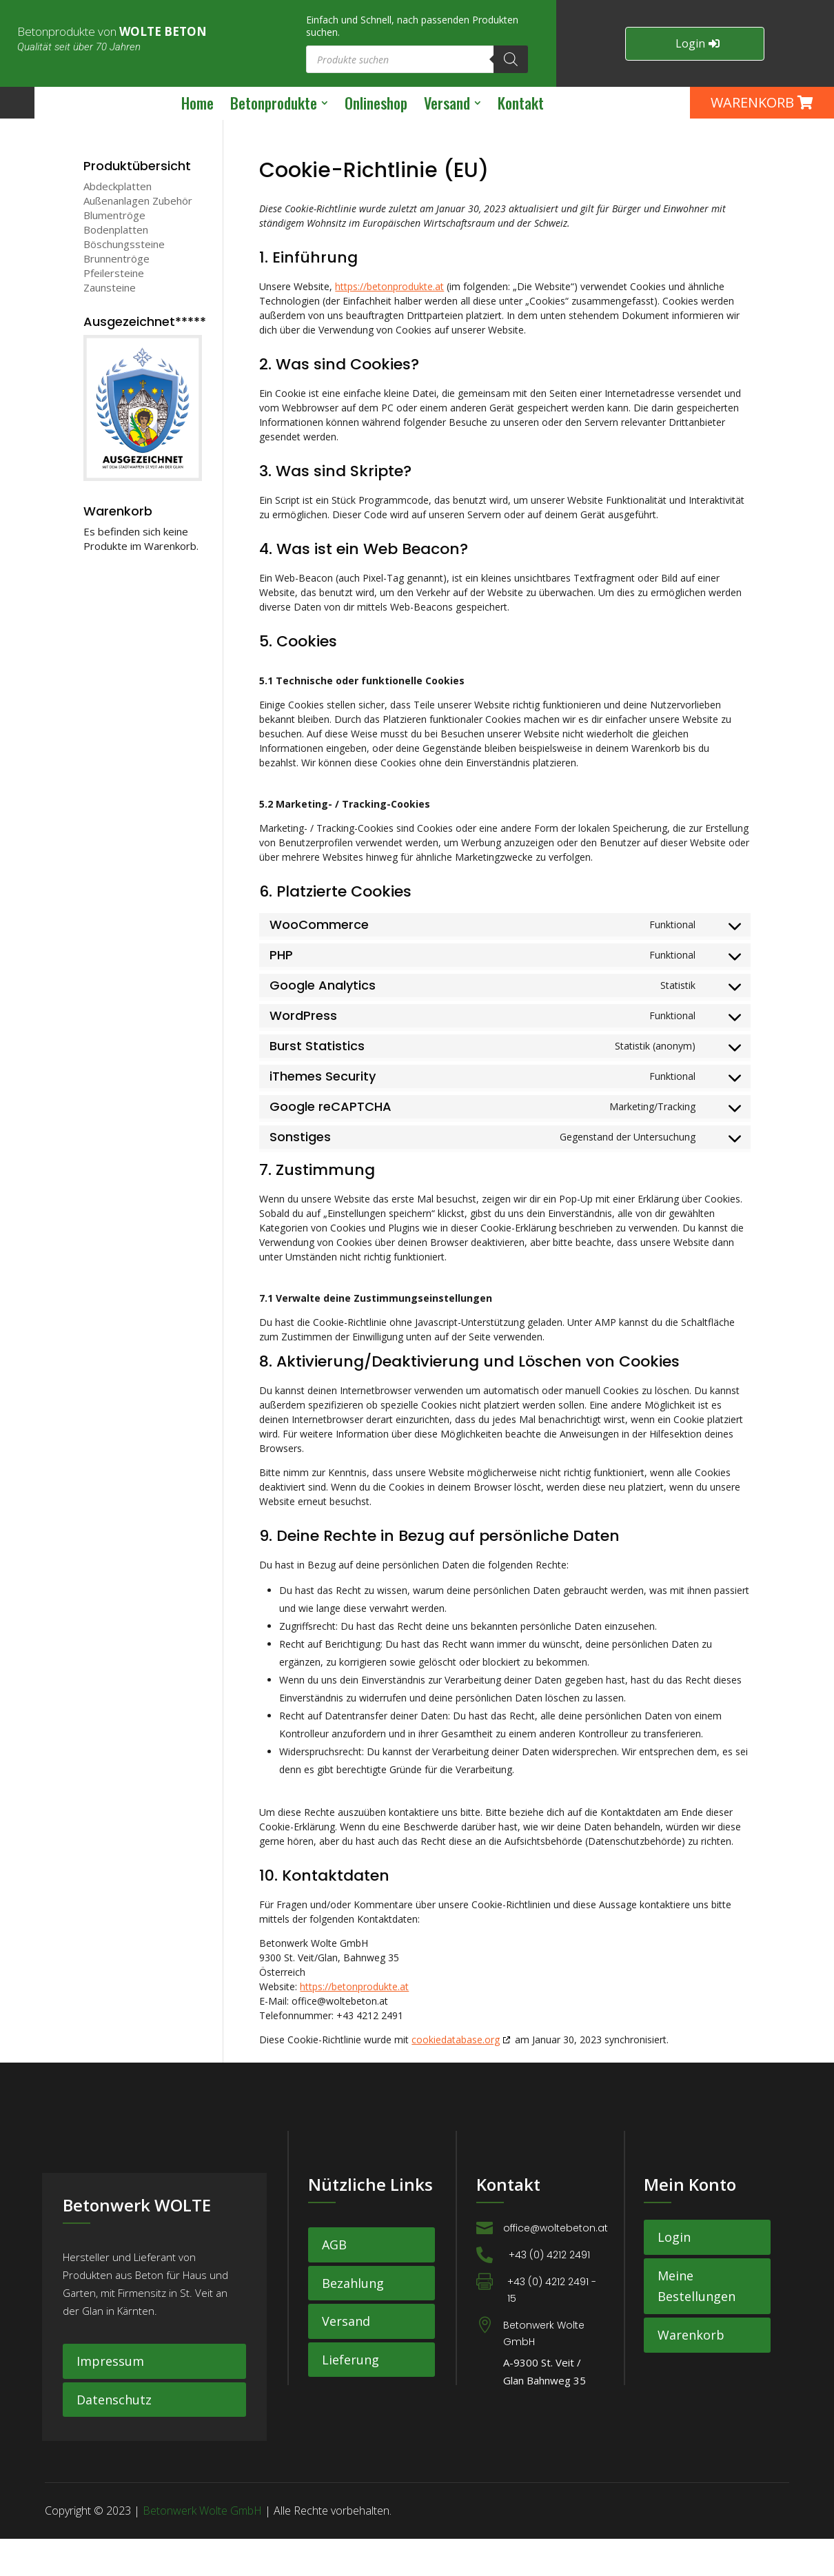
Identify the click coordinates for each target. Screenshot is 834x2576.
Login (690, 43)
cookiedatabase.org (455, 2076)
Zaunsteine (109, 324)
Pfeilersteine (113, 309)
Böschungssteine (124, 280)
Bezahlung (353, 2319)
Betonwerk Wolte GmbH (202, 2547)
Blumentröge (114, 251)
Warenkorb (691, 2371)
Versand (346, 2357)
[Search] (511, 59)
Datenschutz (114, 2436)
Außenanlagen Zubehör (137, 237)
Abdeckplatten (117, 222)
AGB (334, 2281)
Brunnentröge (116, 295)
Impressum (110, 2397)
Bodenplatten (115, 266)
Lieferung (350, 2396)
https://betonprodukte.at (389, 322)
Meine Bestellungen (696, 2323)
